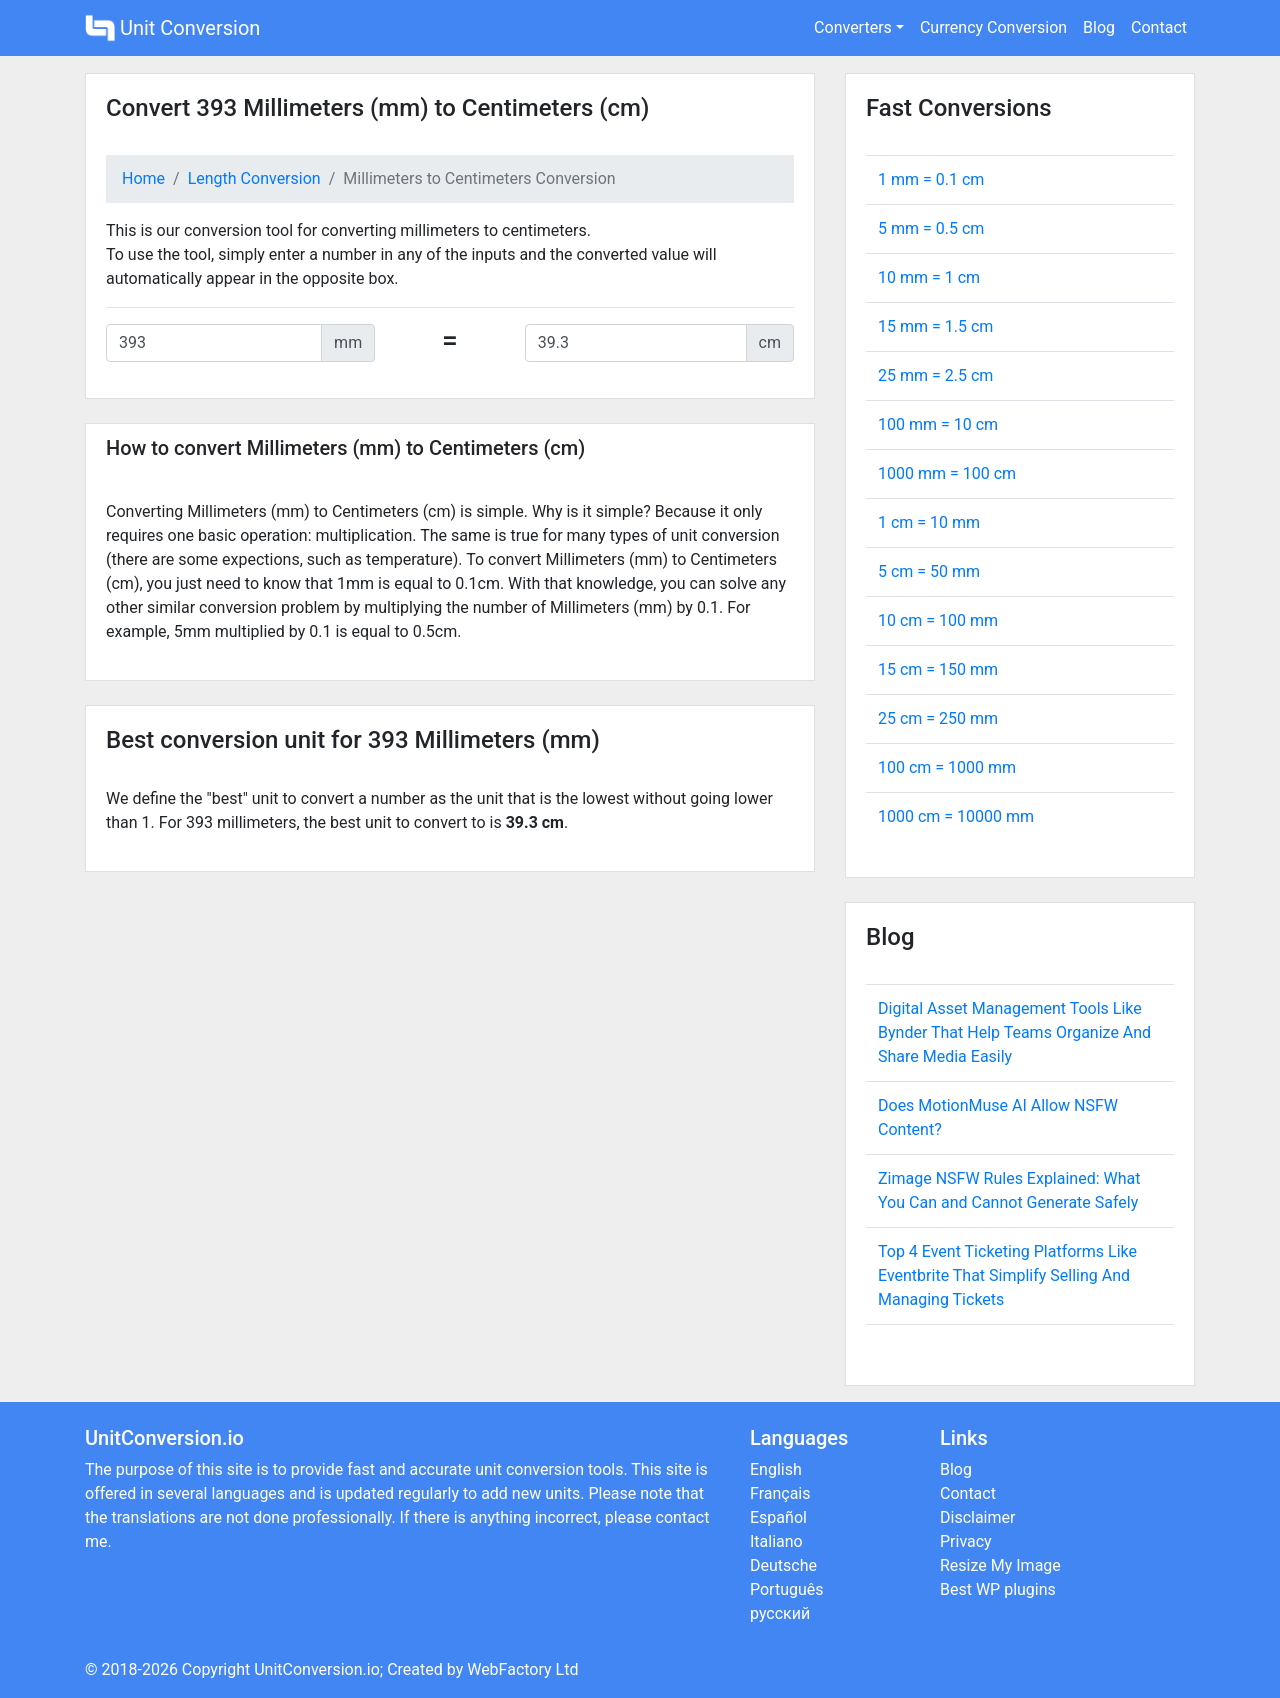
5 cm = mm (929, 571)
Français (780, 1493)
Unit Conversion (172, 28)
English (776, 1469)
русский (780, 1613)
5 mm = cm (931, 228)
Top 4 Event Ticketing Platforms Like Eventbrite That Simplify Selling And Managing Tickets (1007, 1275)
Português (787, 1589)
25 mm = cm (935, 375)
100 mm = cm (938, 424)
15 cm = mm (938, 669)
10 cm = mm (938, 620)
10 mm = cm (929, 277)
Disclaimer (977, 1517)
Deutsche (783, 1565)
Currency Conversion (993, 27)
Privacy (966, 1541)
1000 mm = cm (947, 473)
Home (143, 178)
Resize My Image (1000, 1565)
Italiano (776, 1541)
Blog (1099, 27)
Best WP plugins (998, 1589)
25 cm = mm (938, 718)
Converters (853, 27)
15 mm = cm (935, 326)
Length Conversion (254, 178)
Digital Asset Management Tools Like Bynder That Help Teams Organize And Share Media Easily (1014, 1032)
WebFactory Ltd (522, 1669)
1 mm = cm (931, 179)
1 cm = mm (929, 522)
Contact (1159, 27)
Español (778, 1517)
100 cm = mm (947, 767)
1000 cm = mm (956, 816)
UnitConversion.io (317, 1669)
